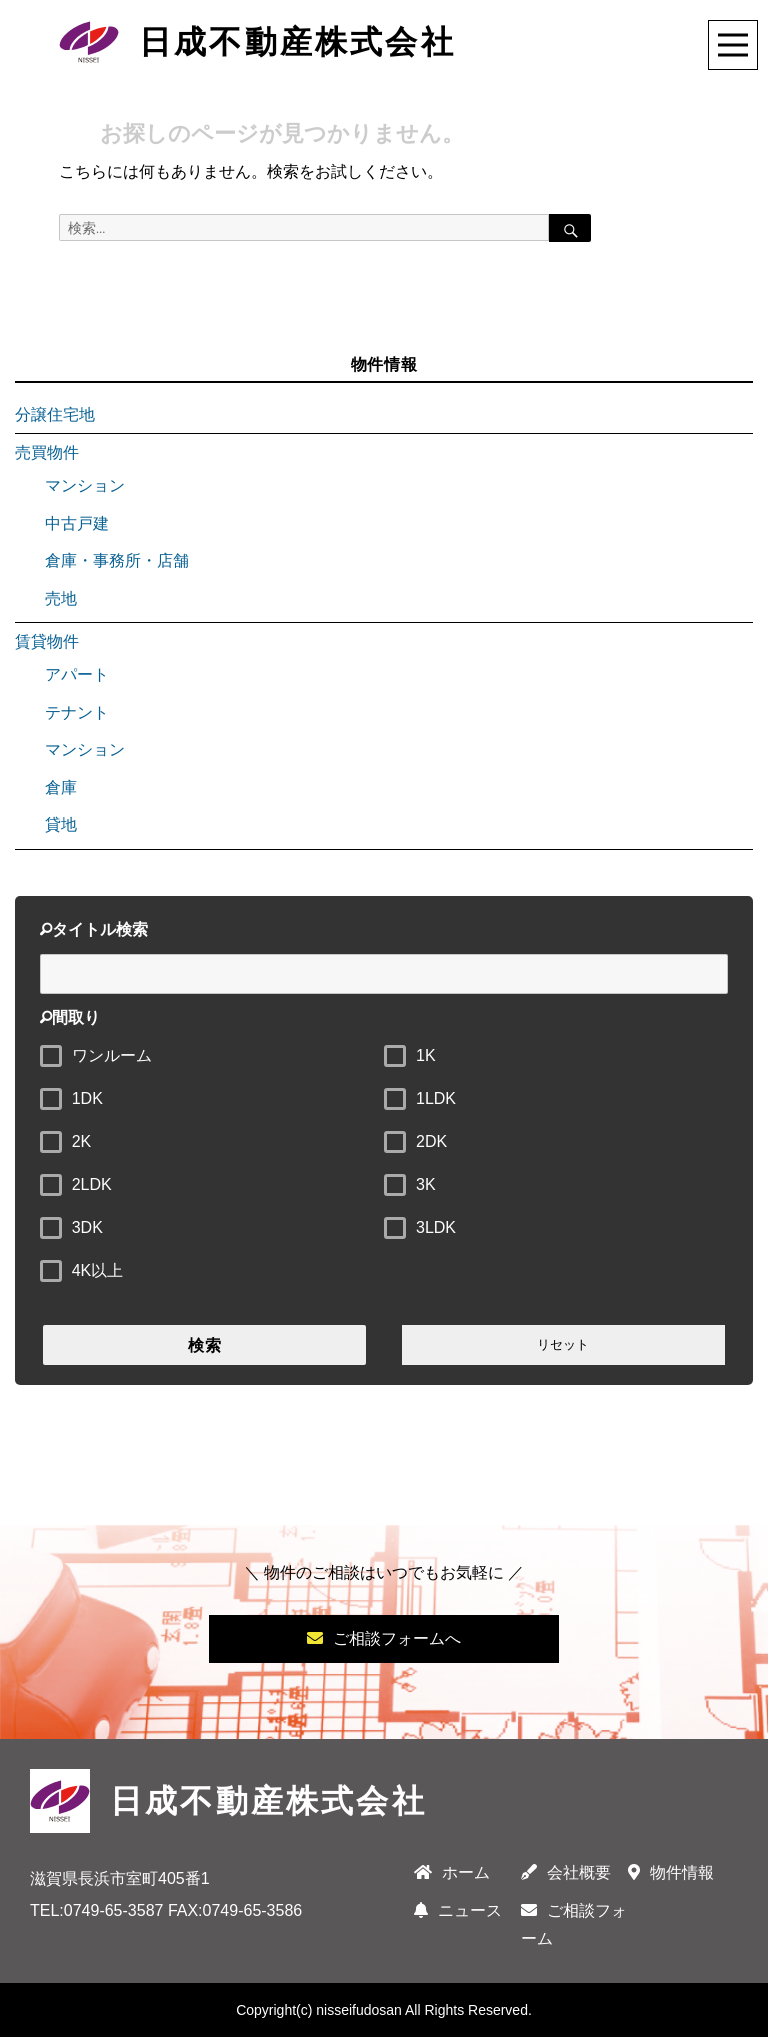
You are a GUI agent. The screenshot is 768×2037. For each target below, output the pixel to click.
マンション (85, 485)
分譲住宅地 (55, 414)
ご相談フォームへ (384, 1638)
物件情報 (671, 1872)
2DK (431, 1141)
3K (426, 1184)
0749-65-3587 (114, 1910)
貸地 (61, 824)
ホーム (452, 1872)
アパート (77, 674)
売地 (61, 598)
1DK (87, 1098)
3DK (87, 1227)
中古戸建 (77, 523)
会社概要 (566, 1872)
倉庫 (61, 787)
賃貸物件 (47, 641)
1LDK (436, 1098)
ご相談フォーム (574, 1924)
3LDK (436, 1227)
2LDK (92, 1184)
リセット (563, 1344)
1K (426, 1055)
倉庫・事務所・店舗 (117, 560)
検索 (205, 1345)
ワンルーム (112, 1055)
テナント (77, 712)
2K (82, 1141)
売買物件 (47, 452)
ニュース (458, 1910)
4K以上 (98, 1270)
